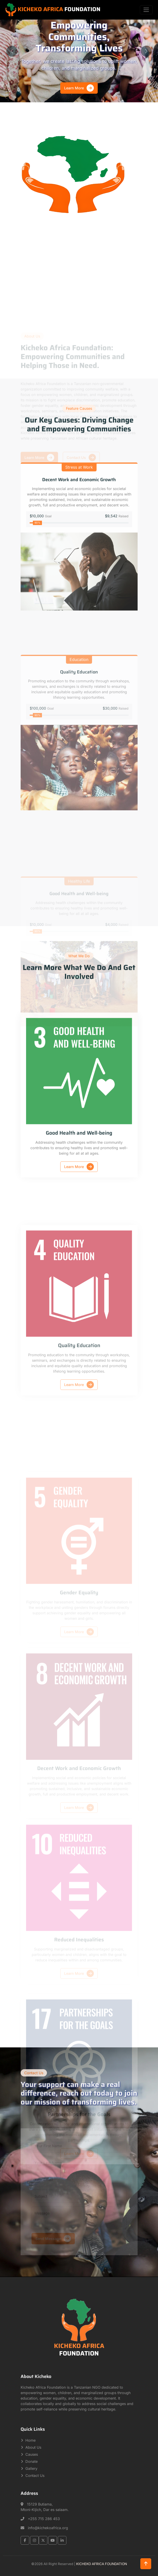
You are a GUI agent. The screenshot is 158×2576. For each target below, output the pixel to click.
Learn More (79, 88)
